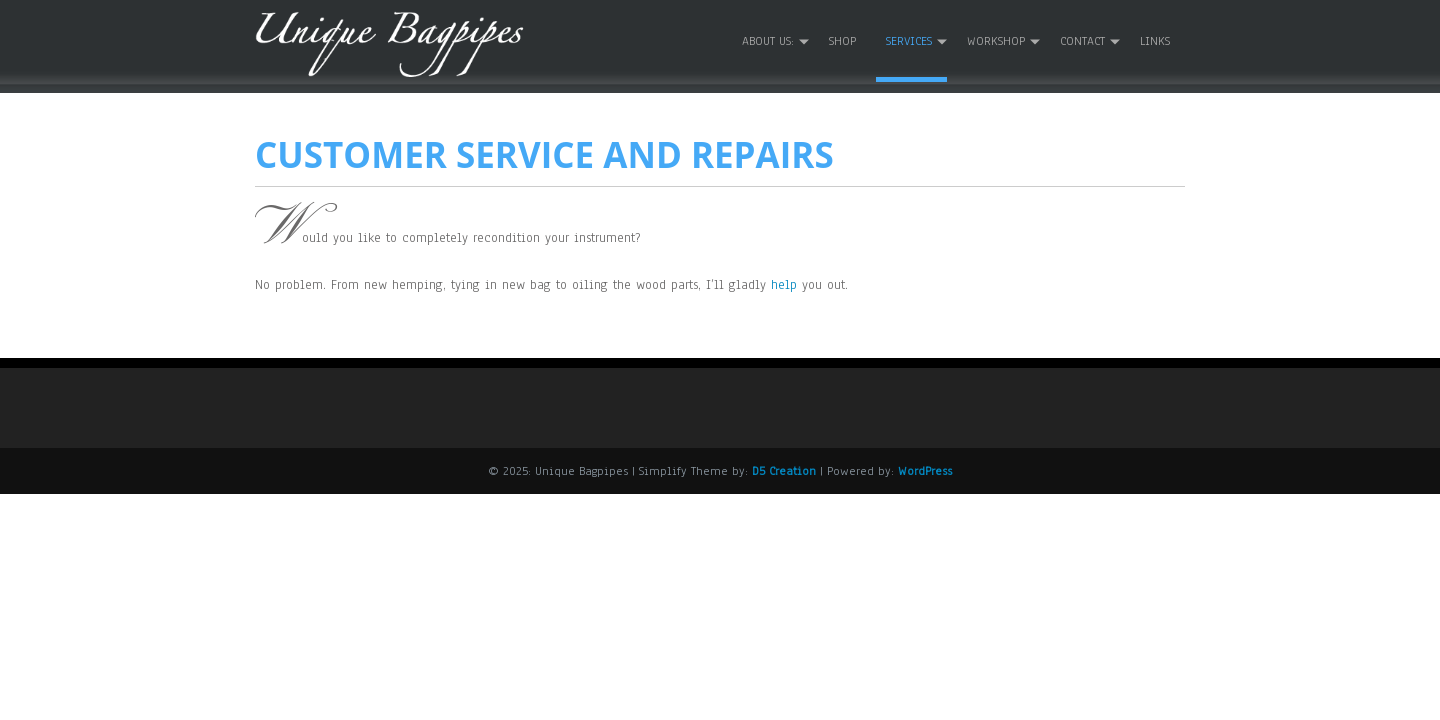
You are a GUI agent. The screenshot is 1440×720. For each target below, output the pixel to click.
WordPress (925, 471)
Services (909, 41)
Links (1155, 41)
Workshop (996, 41)
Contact (1082, 41)
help (784, 285)
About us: (768, 41)
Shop (842, 41)
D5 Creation (784, 471)
